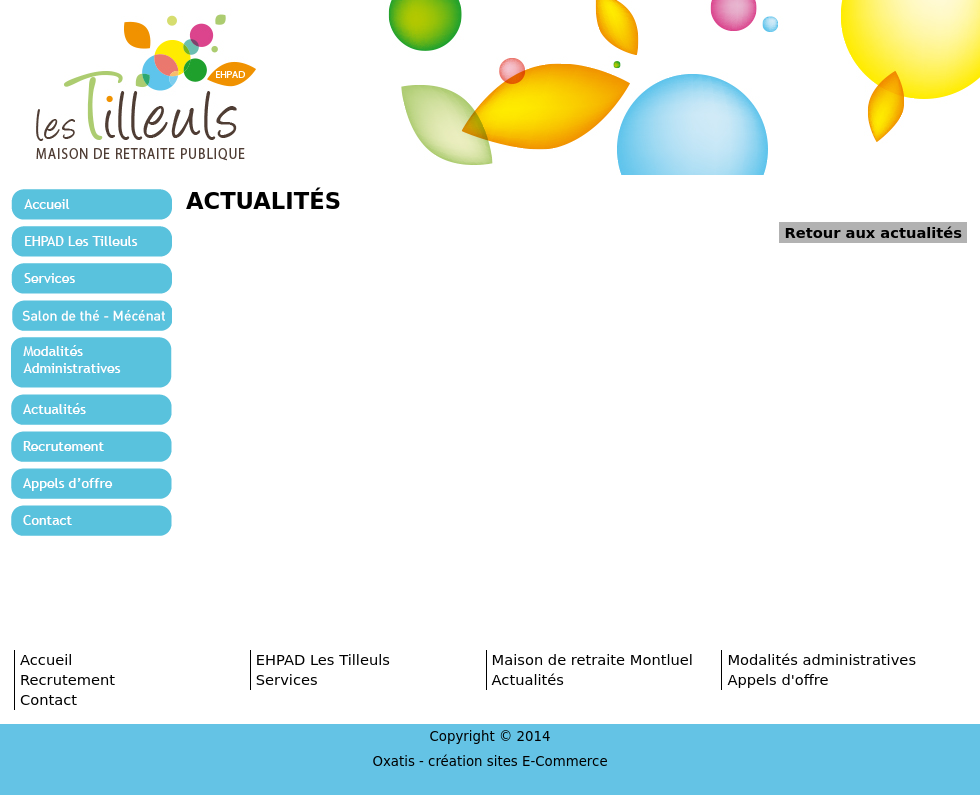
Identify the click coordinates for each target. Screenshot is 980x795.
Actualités (528, 679)
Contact (48, 699)
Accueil (46, 659)
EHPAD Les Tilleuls (323, 659)
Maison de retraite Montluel (592, 659)
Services (287, 679)
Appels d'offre (777, 679)
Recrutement (67, 679)
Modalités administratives (821, 659)
